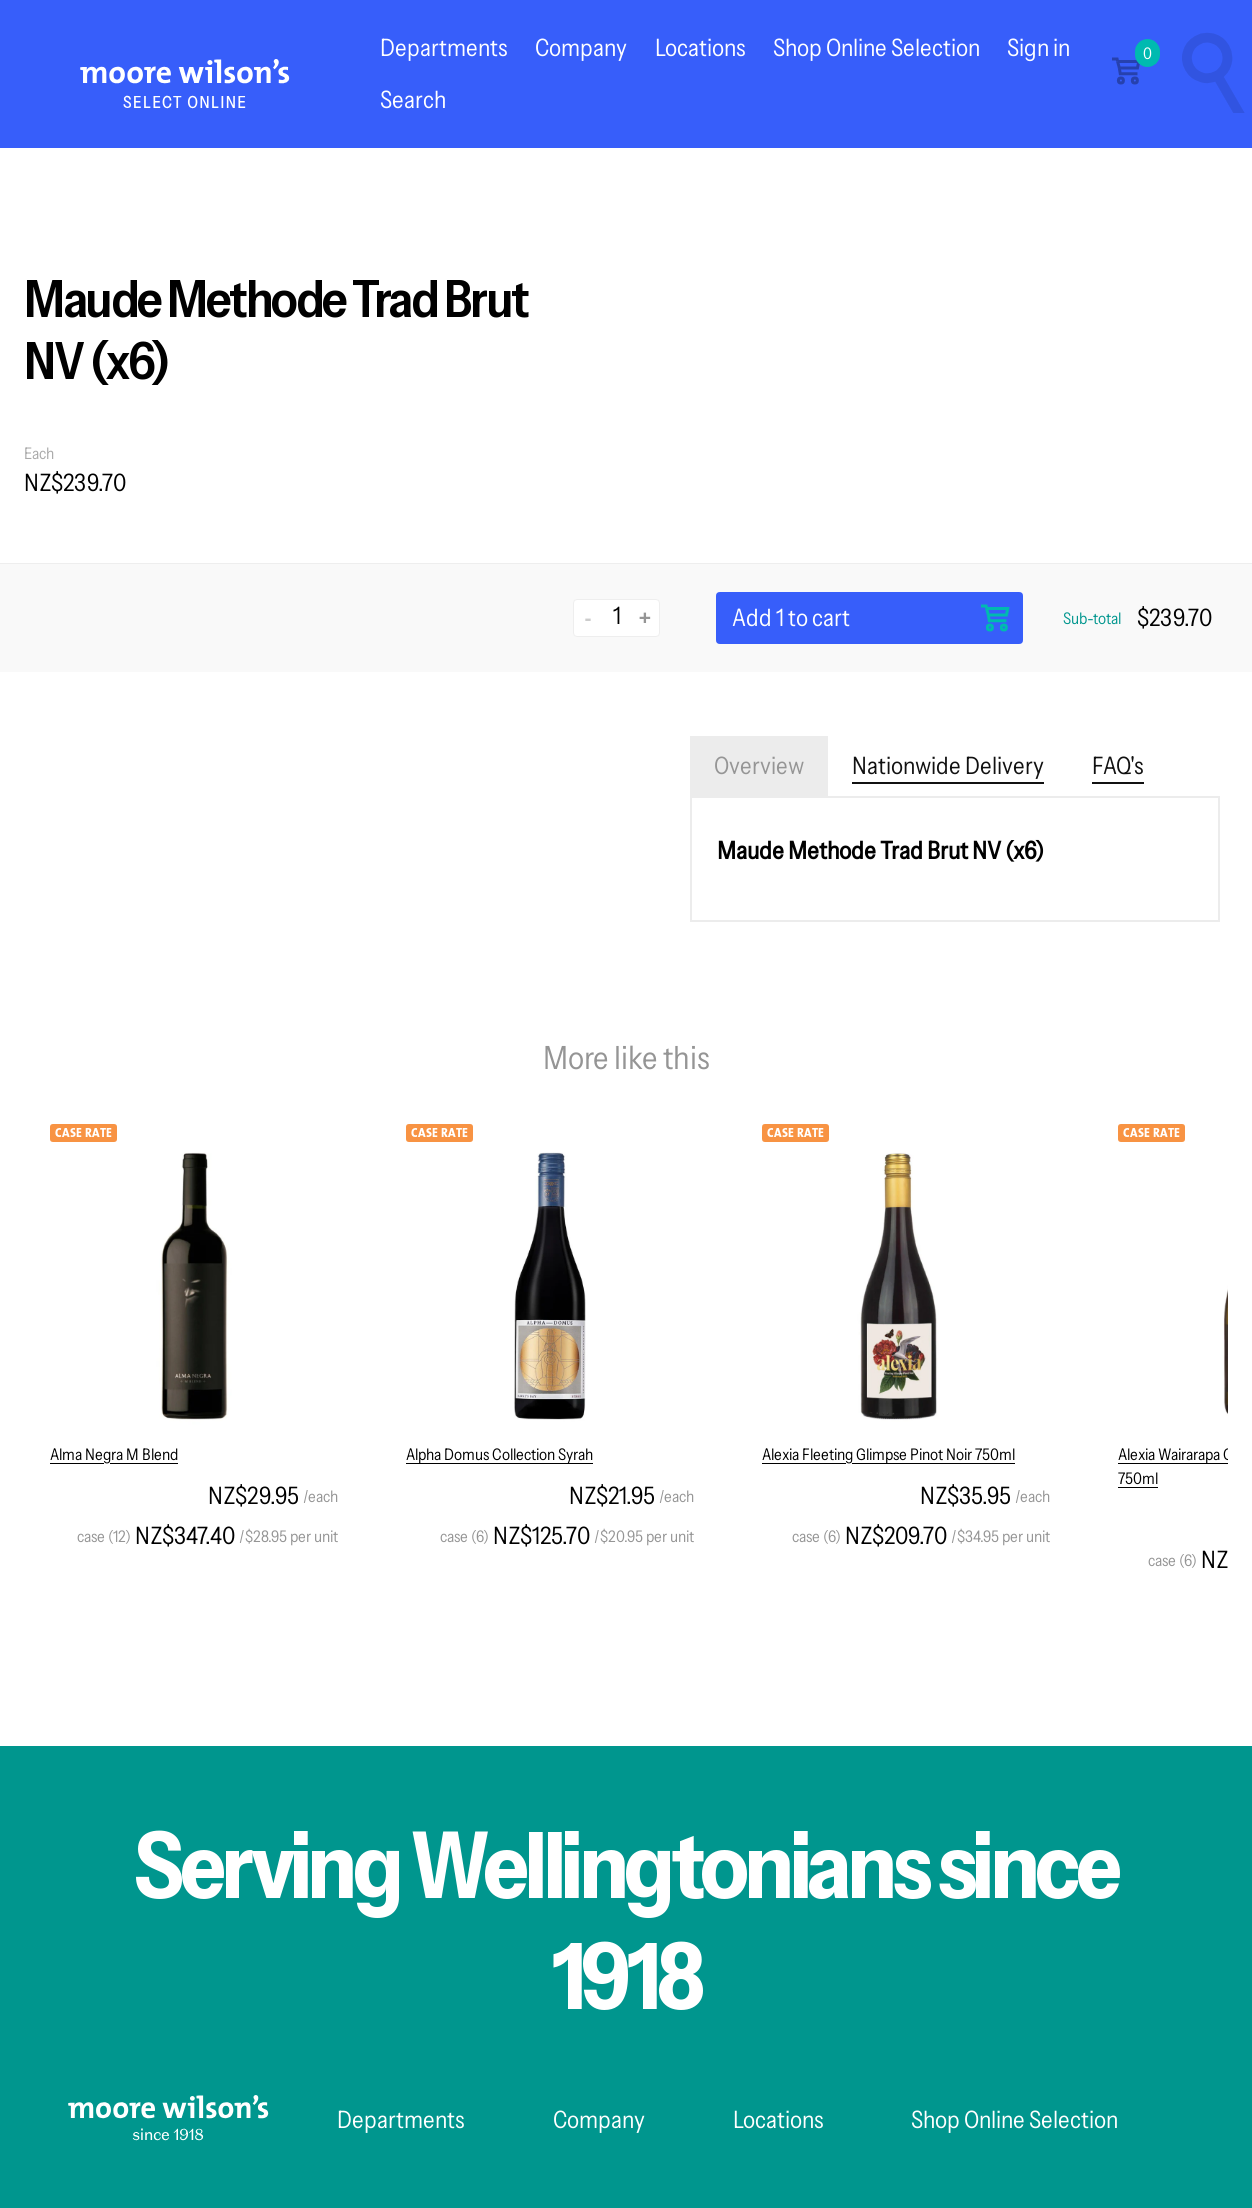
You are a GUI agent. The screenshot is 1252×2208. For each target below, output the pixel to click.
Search (413, 99)
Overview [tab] (759, 765)
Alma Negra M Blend (114, 1454)
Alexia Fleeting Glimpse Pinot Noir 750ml (888, 1454)
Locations (700, 47)
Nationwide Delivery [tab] (948, 765)
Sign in (1038, 47)
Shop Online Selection (876, 47)
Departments (444, 47)
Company (581, 47)
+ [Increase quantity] (645, 617)
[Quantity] (616, 616)
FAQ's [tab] (1118, 765)
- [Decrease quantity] (588, 617)
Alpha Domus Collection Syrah (499, 1454)
